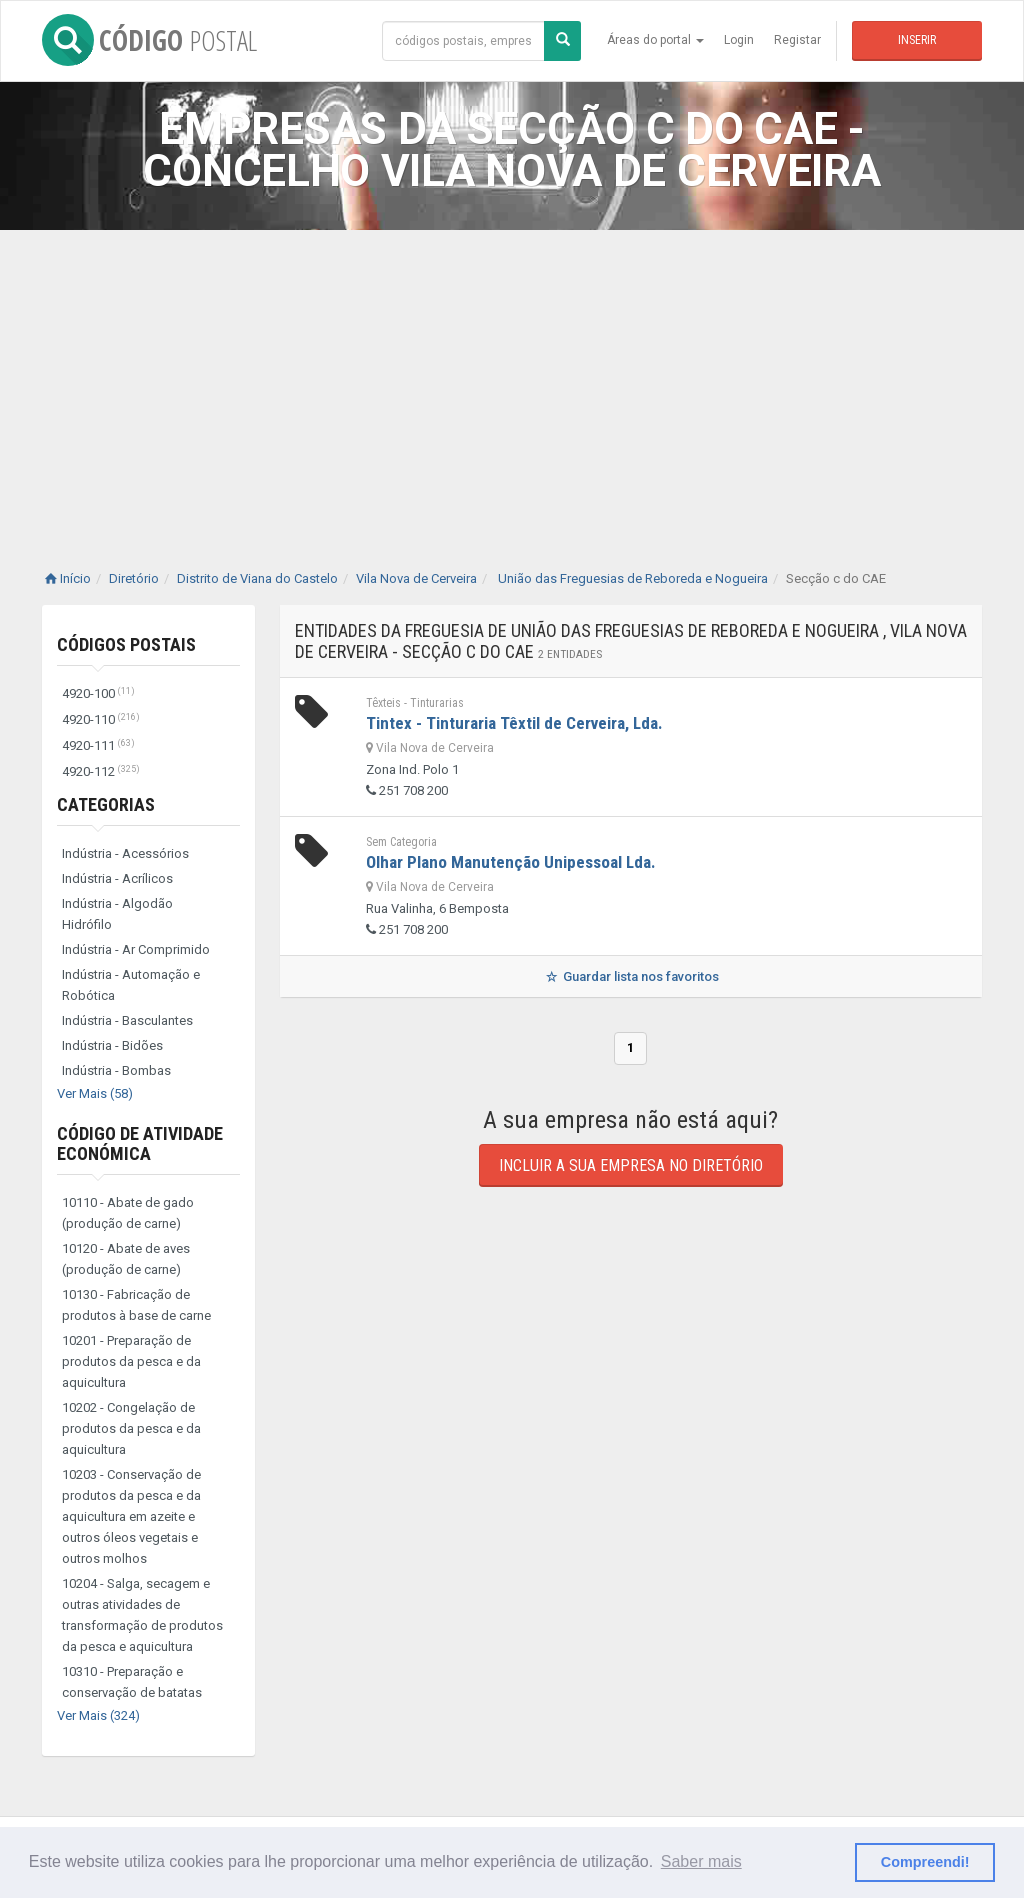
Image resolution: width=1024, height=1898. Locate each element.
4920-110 (101, 719)
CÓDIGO (149, 40)
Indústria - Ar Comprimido (136, 949)
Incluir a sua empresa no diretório (631, 1165)
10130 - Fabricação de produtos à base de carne (136, 1305)
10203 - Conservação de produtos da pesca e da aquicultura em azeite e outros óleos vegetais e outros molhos (131, 1516)
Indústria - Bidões (112, 1045)
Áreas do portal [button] (655, 40)
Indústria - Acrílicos (117, 878)
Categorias (106, 804)
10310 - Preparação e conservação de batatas (132, 1682)
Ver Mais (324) (98, 1715)
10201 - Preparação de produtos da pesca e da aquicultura (131, 1361)
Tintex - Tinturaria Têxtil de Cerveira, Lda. (514, 723)
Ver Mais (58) (95, 1093)
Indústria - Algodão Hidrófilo (117, 914)
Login (739, 40)
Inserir (917, 40)
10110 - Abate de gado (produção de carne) (128, 1213)
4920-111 (98, 745)
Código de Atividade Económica (140, 1143)
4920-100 (98, 693)
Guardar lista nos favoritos (630, 976)
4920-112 (101, 771)
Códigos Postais (126, 644)
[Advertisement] (512, 380)
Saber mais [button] (701, 1861)
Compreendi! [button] (925, 1862)
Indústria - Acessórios (125, 853)
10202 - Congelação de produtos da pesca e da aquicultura (131, 1428)
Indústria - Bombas (116, 1070)
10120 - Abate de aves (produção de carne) (126, 1259)
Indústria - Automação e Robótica (131, 985)
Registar (797, 40)
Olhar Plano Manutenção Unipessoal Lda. (511, 862)
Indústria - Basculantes (127, 1020)
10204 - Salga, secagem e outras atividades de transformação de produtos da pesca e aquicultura (142, 1615)
